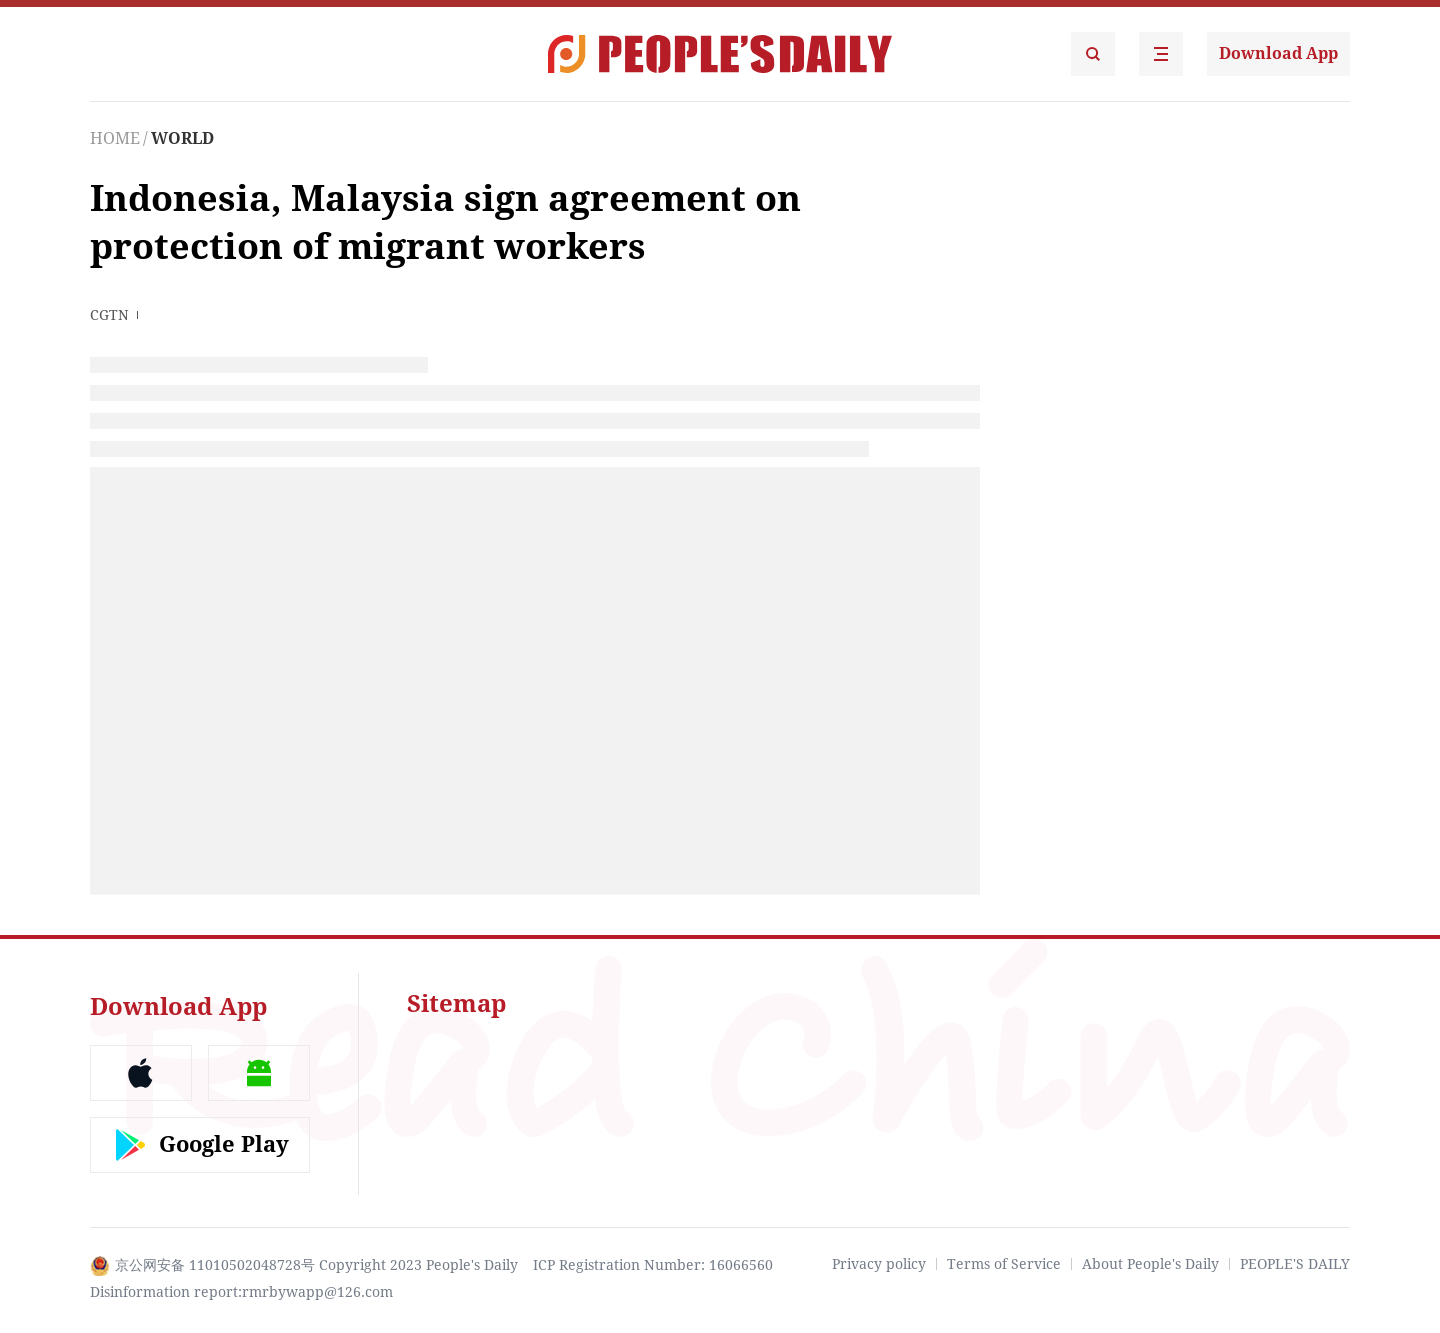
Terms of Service (1004, 1264)
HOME (115, 138)
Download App (1278, 53)
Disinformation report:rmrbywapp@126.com (241, 1292)
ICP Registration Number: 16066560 (653, 1265)
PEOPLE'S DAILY (1295, 1264)
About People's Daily (1150, 1264)
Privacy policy (879, 1264)
